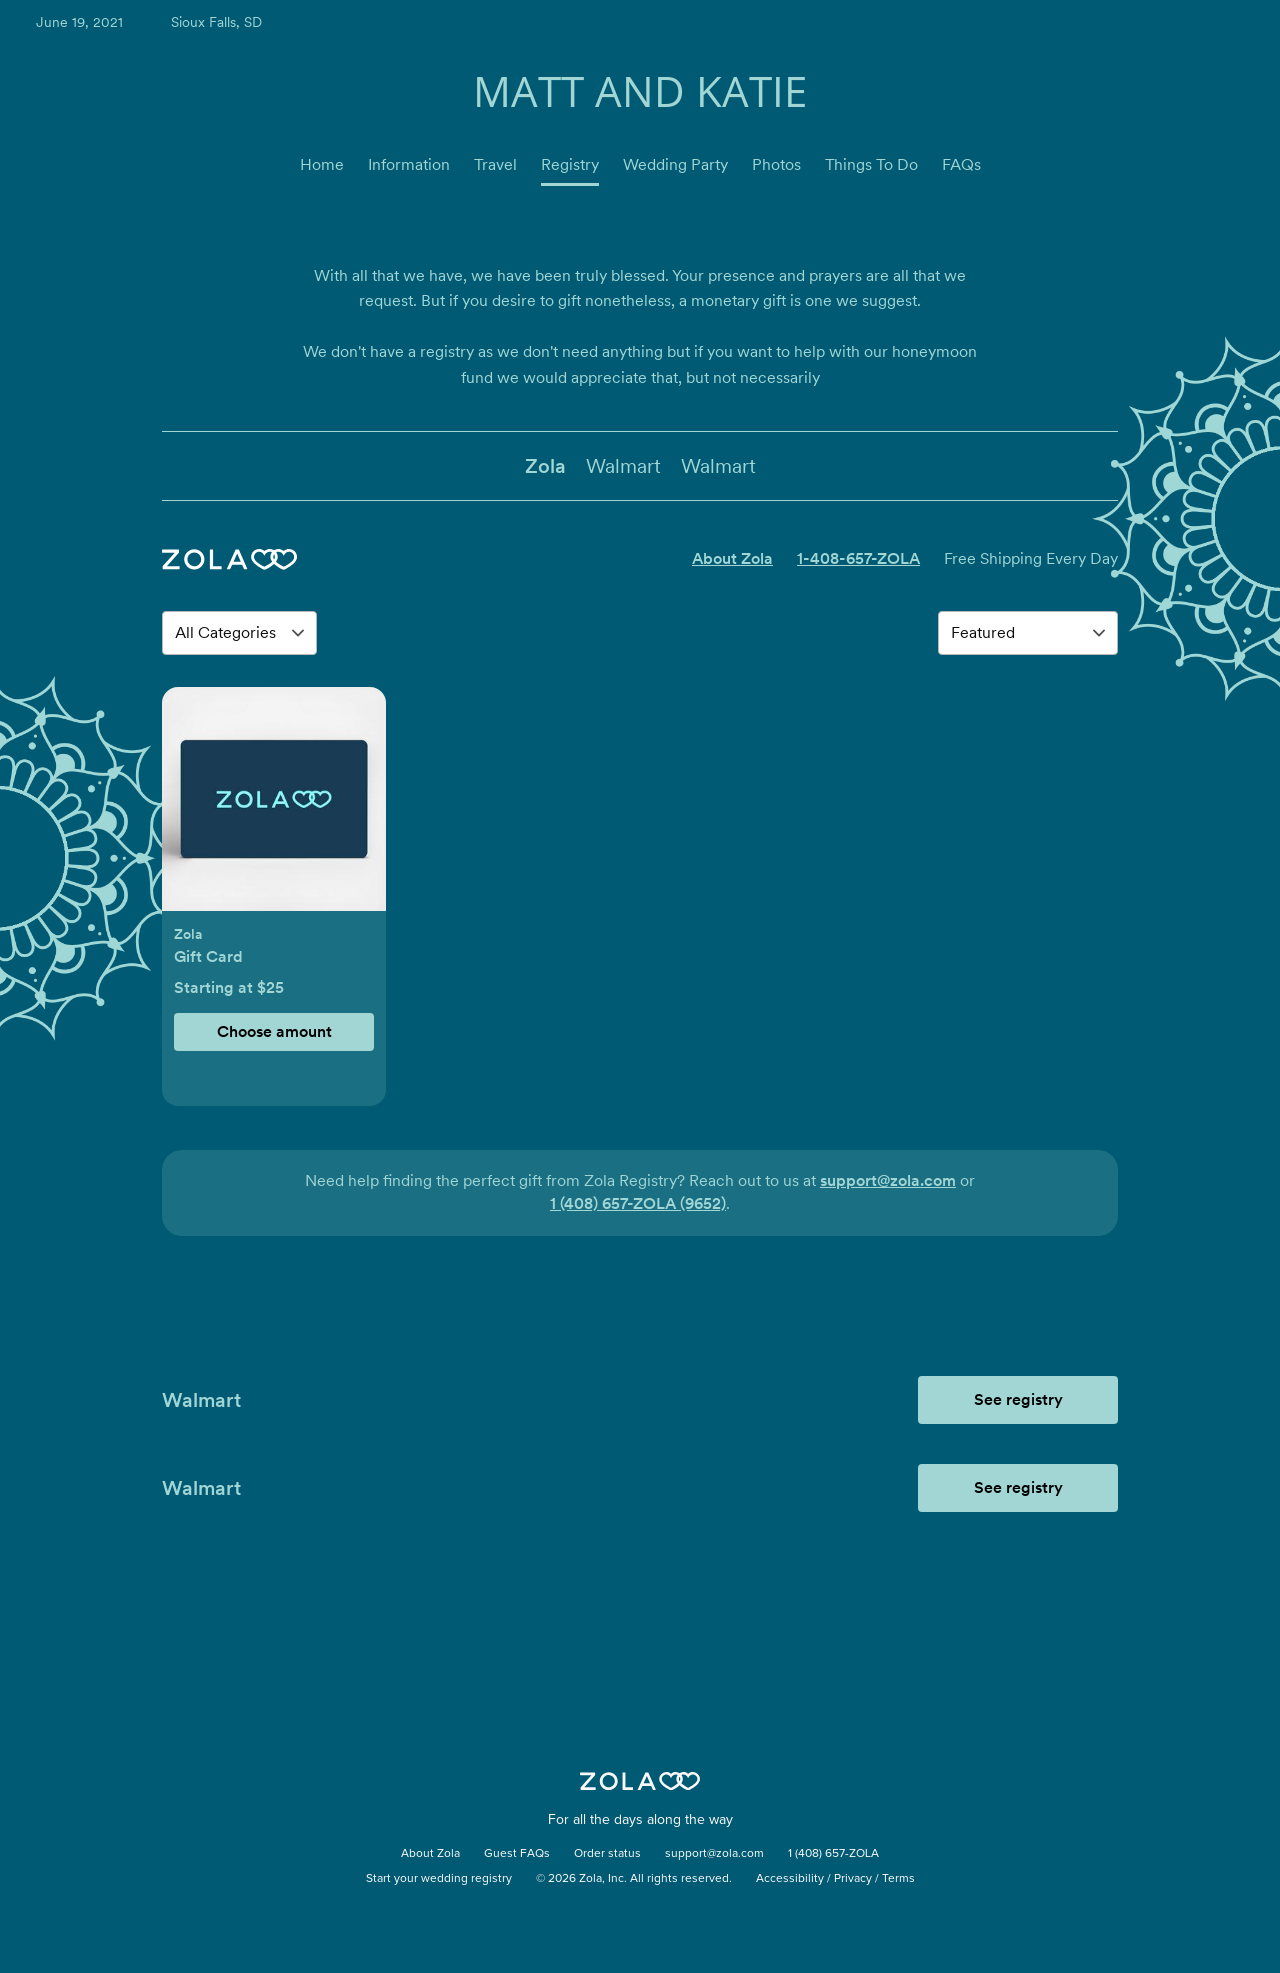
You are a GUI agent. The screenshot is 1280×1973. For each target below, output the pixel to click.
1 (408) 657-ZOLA (833, 1854)
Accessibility (790, 1879)
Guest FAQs (517, 1854)
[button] (274, 809)
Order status (607, 1854)
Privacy (853, 1879)
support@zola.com (888, 1180)
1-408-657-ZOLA (858, 558)
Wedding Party (675, 164)
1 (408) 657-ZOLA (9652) (638, 1203)
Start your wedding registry (439, 1879)
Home (322, 164)
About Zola (732, 558)
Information (409, 164)
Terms (898, 1879)
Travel (495, 164)
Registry (570, 164)
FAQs (961, 164)
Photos (776, 164)
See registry (1018, 1399)
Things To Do (871, 164)
